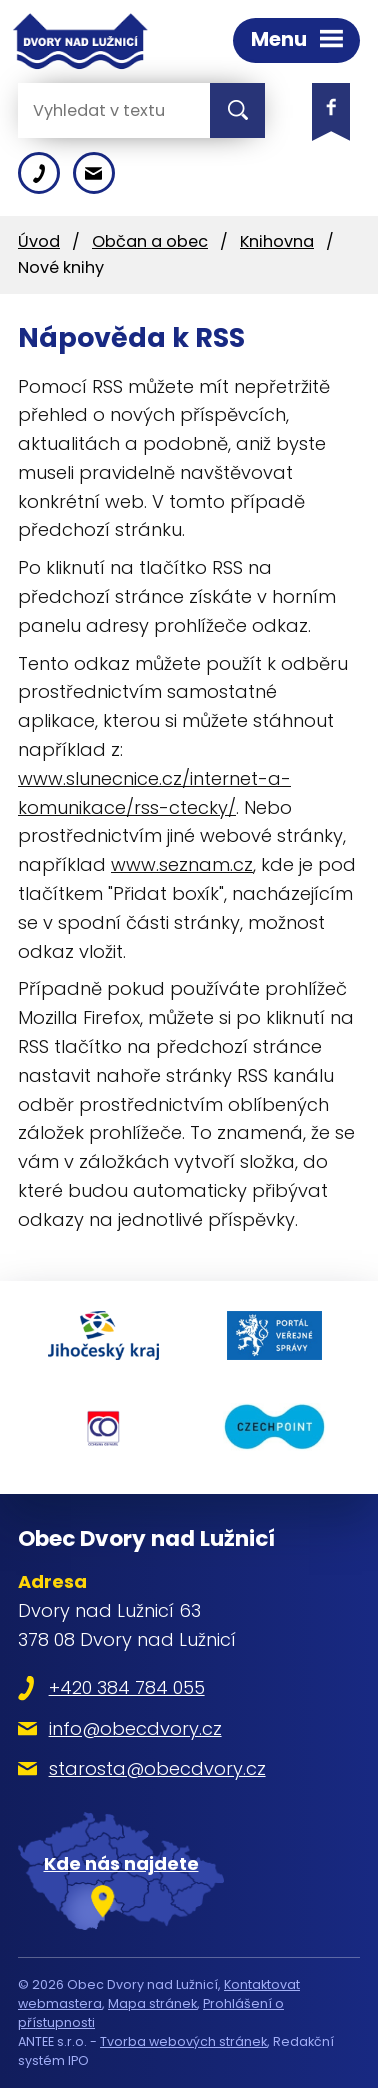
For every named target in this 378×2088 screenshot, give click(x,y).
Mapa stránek (152, 2003)
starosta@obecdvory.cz (157, 1768)
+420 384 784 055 (127, 1687)
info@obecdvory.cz (135, 1728)
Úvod (39, 241)
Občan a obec (150, 241)
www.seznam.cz (182, 864)
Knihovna (277, 241)
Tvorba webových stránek (183, 2041)
